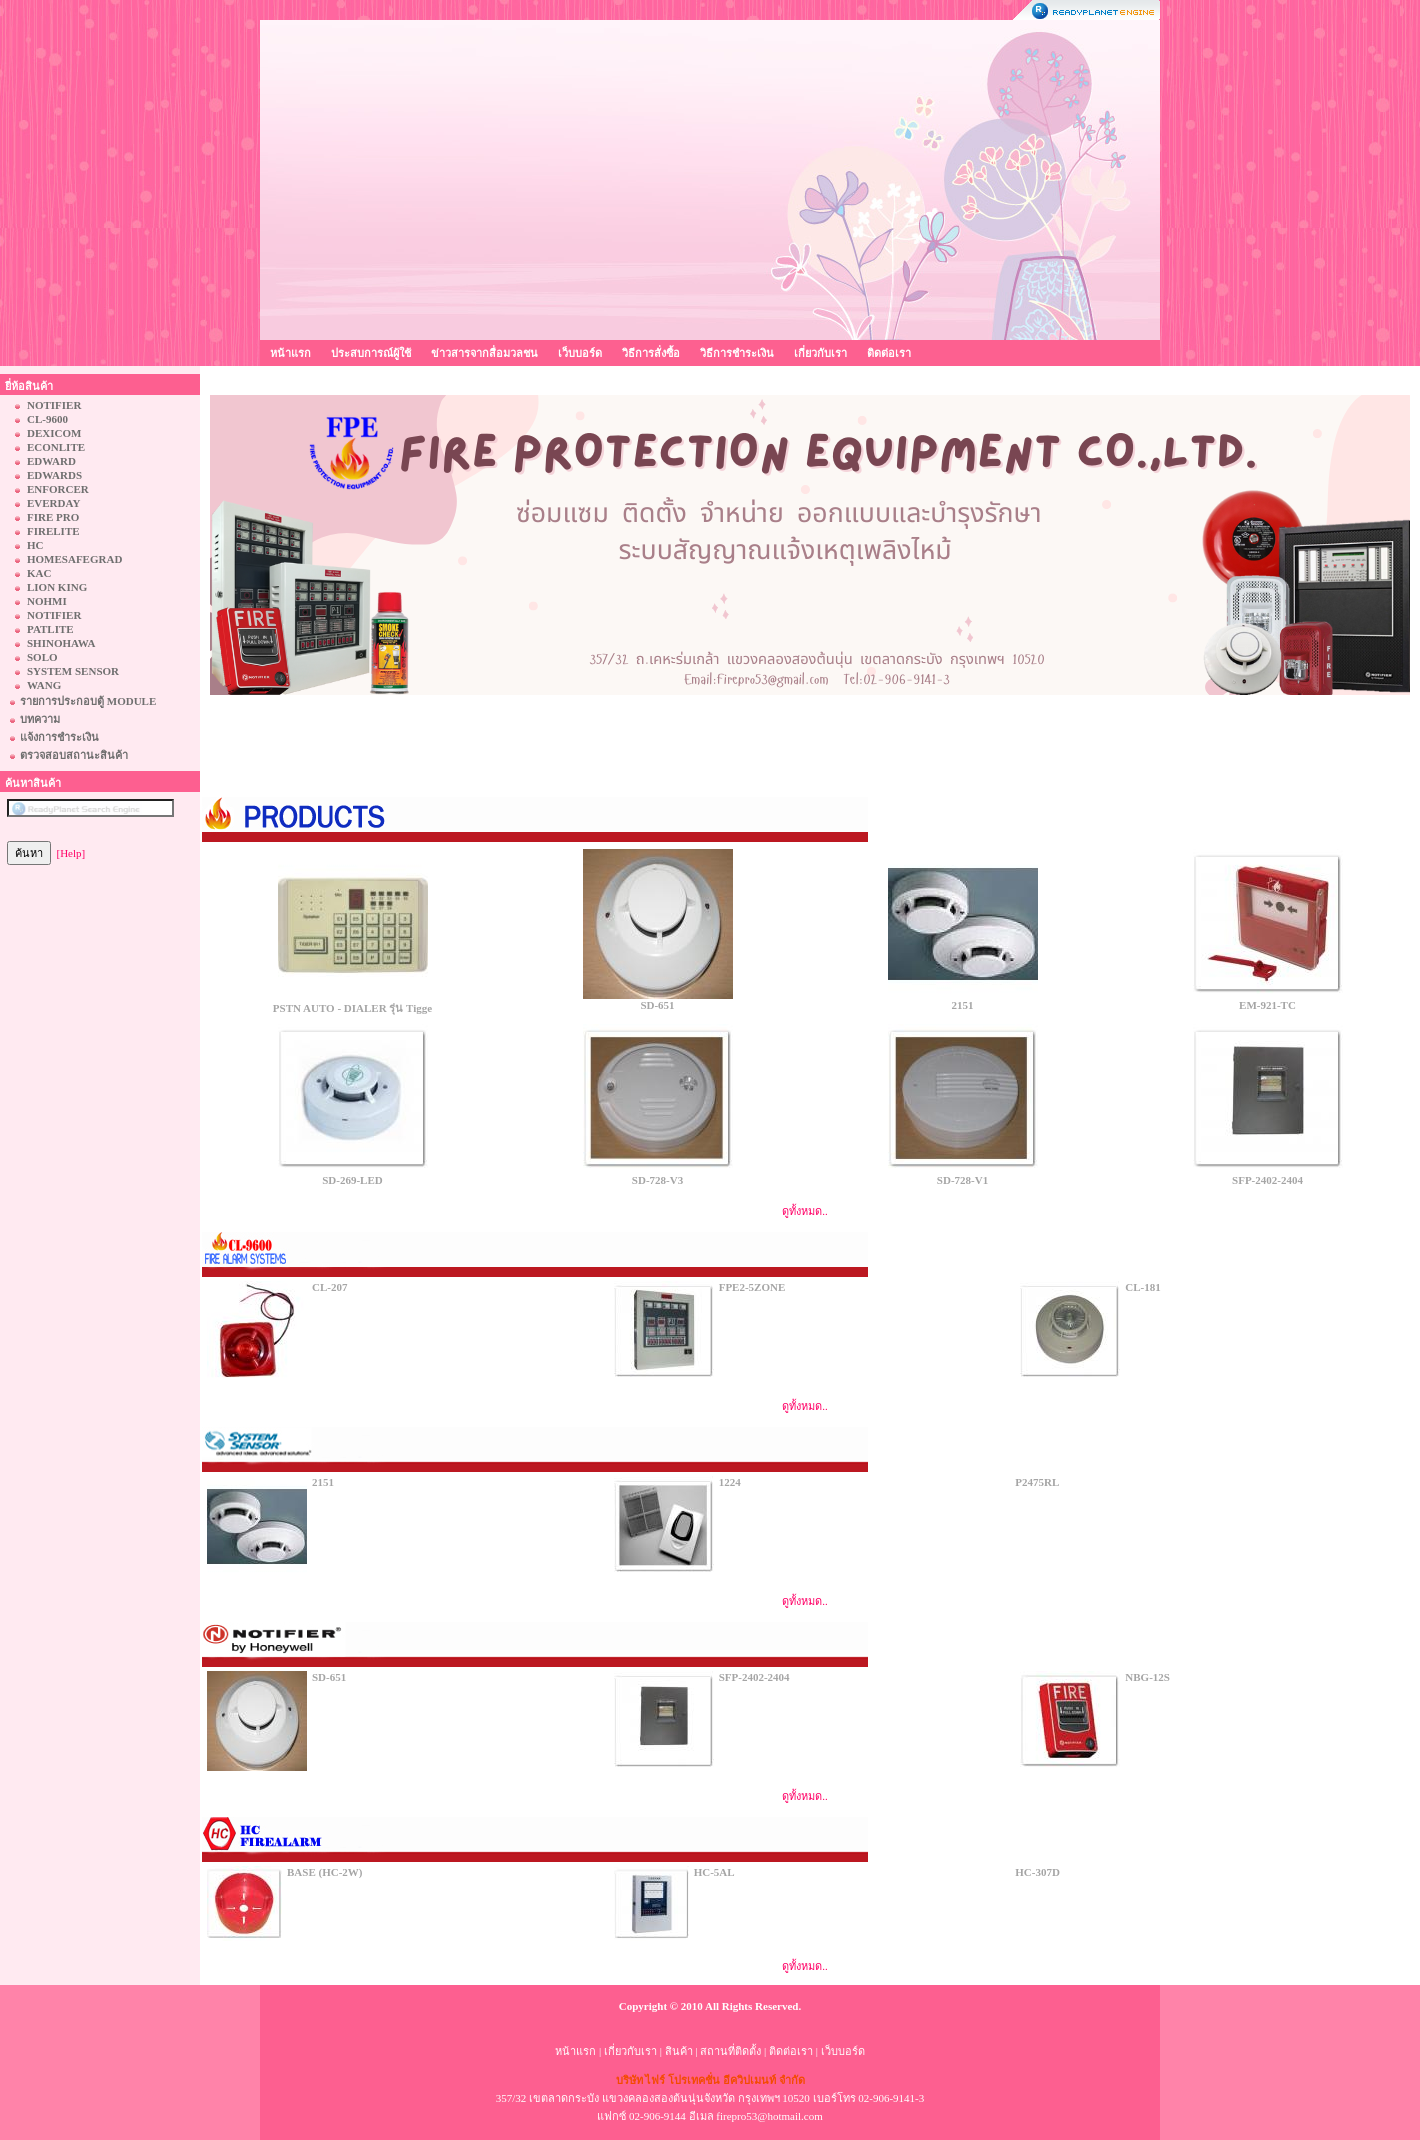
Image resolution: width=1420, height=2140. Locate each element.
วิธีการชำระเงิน (737, 353)
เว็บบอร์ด (580, 353)
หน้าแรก (290, 353)
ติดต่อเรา (889, 353)
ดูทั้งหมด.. (805, 1211)
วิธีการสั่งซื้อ (651, 353)
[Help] (71, 853)
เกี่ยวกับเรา (820, 353)
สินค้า (679, 2051)
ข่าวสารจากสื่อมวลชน (484, 353)
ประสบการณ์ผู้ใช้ (371, 353)
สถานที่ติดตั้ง (730, 2051)
